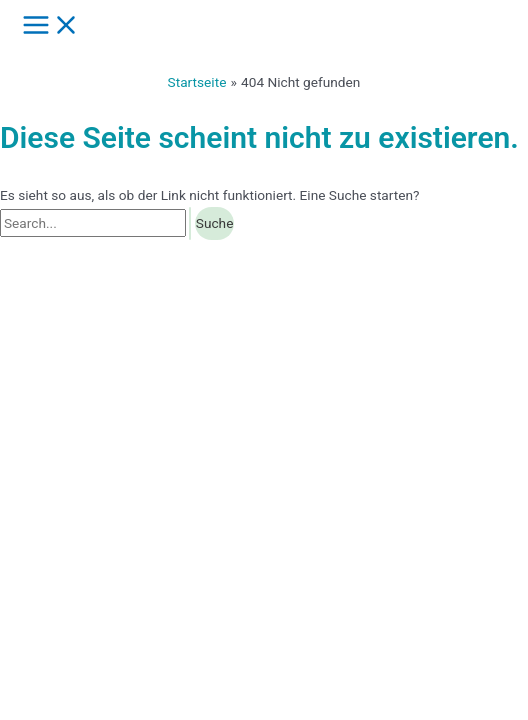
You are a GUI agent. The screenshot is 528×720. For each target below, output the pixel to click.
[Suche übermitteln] (190, 224)
